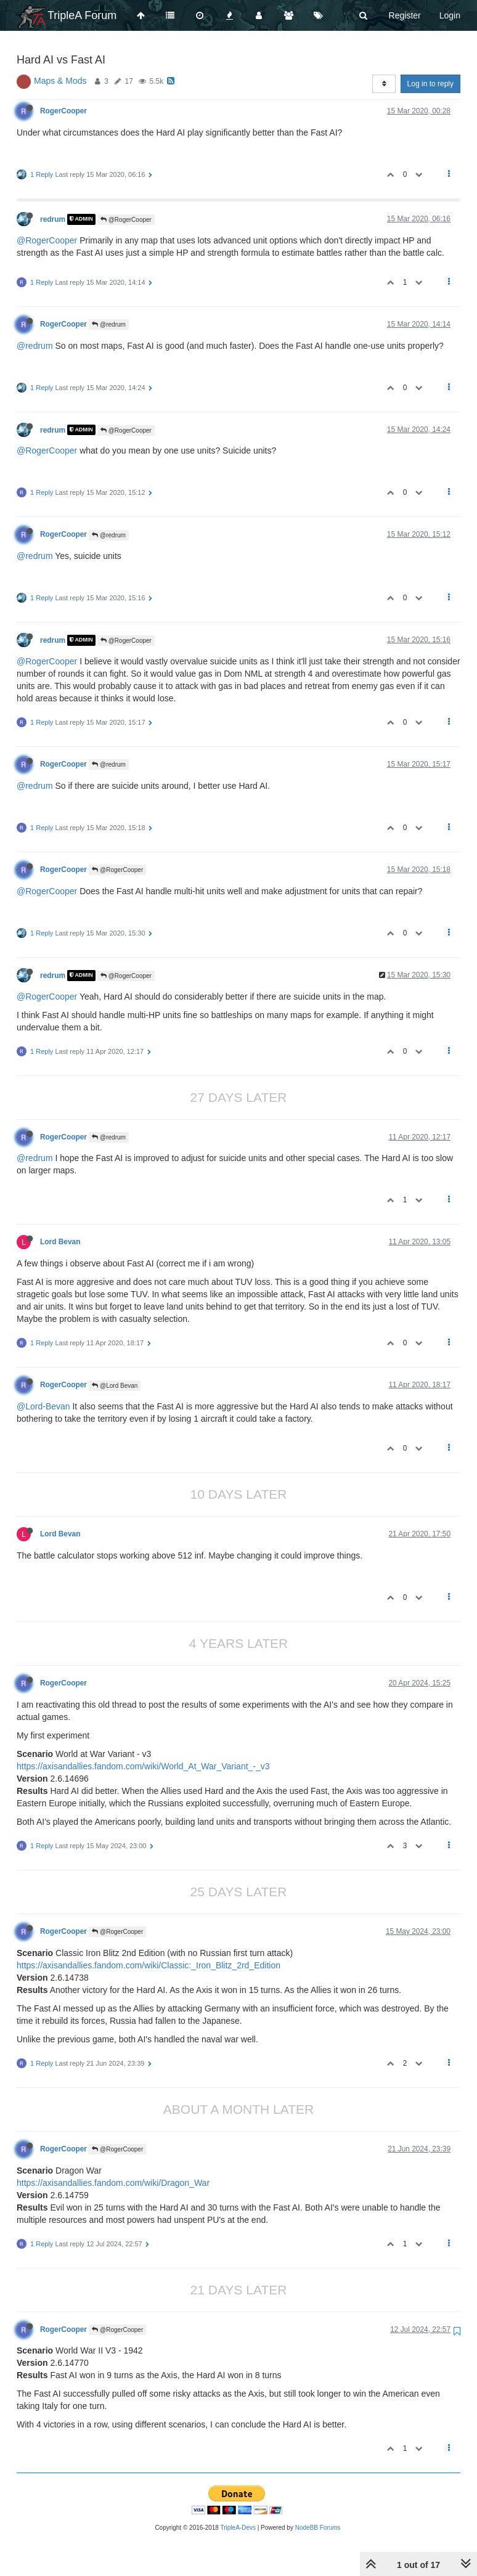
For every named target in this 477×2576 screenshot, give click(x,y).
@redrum (109, 324)
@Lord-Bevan (43, 1406)
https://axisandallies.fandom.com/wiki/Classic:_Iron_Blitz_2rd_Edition (148, 1965)
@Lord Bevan (114, 1385)
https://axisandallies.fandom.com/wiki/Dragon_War (113, 2183)
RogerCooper (63, 111)
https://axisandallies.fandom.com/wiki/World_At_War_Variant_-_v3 (143, 1766)
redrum (52, 219)
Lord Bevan (60, 1241)
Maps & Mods (60, 81)
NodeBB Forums (318, 2527)
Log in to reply (430, 83)
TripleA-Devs (238, 2527)
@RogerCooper (126, 219)
